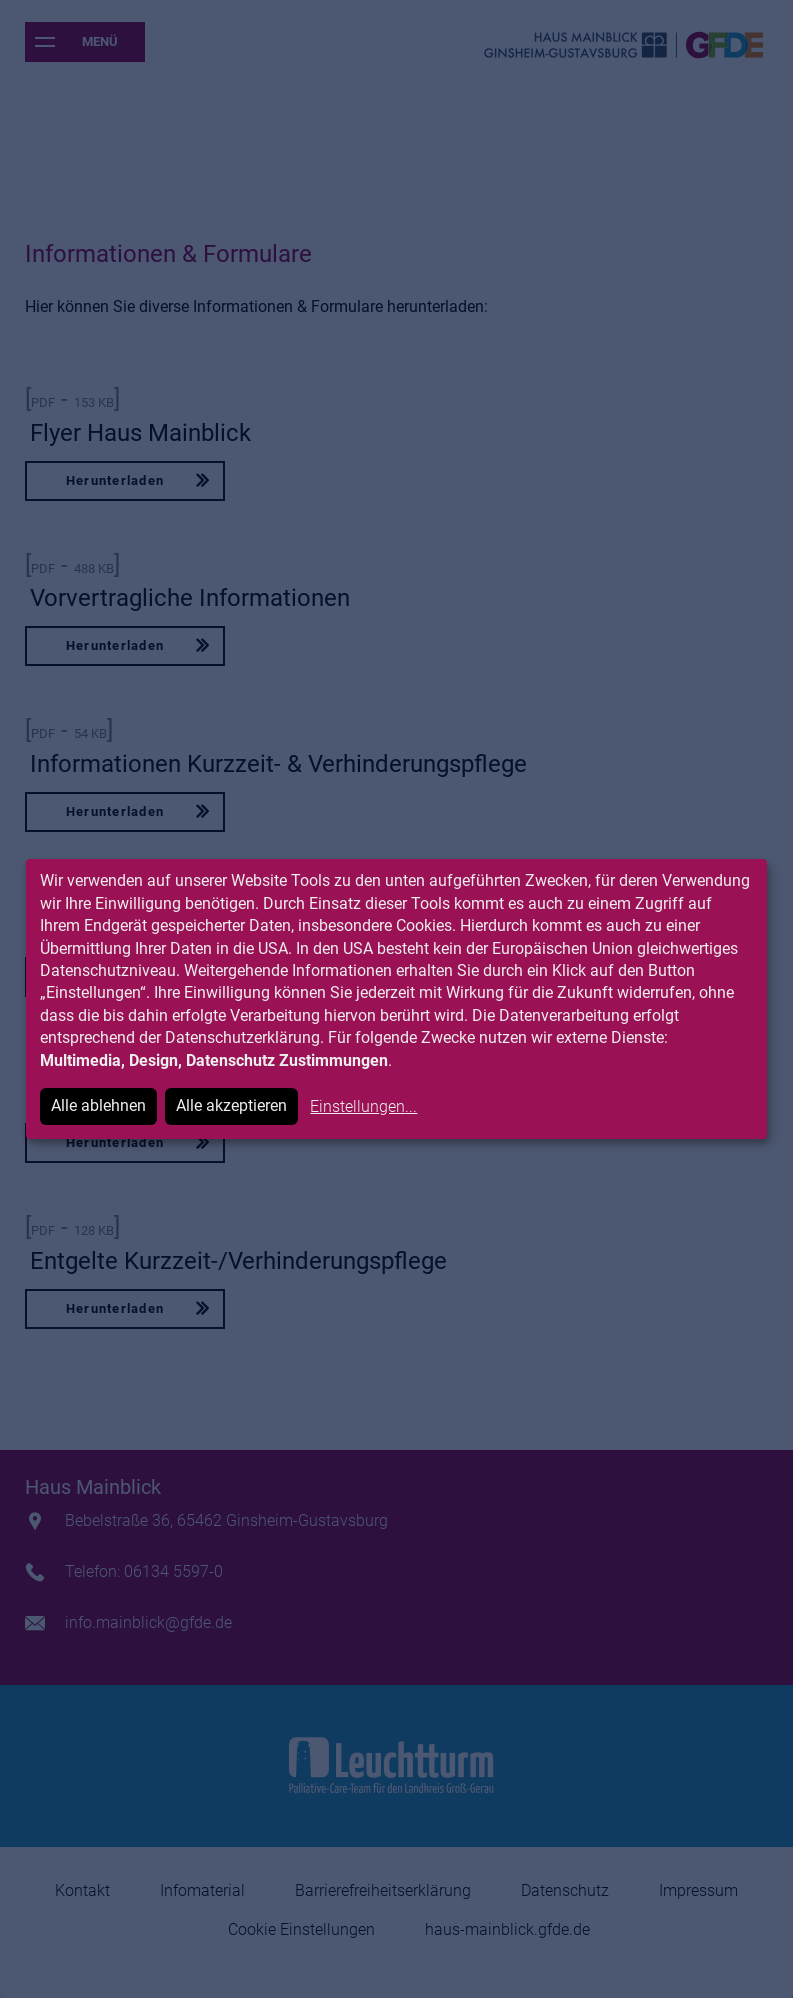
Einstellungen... (363, 1106)
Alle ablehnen (98, 1105)
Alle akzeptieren (231, 1105)
